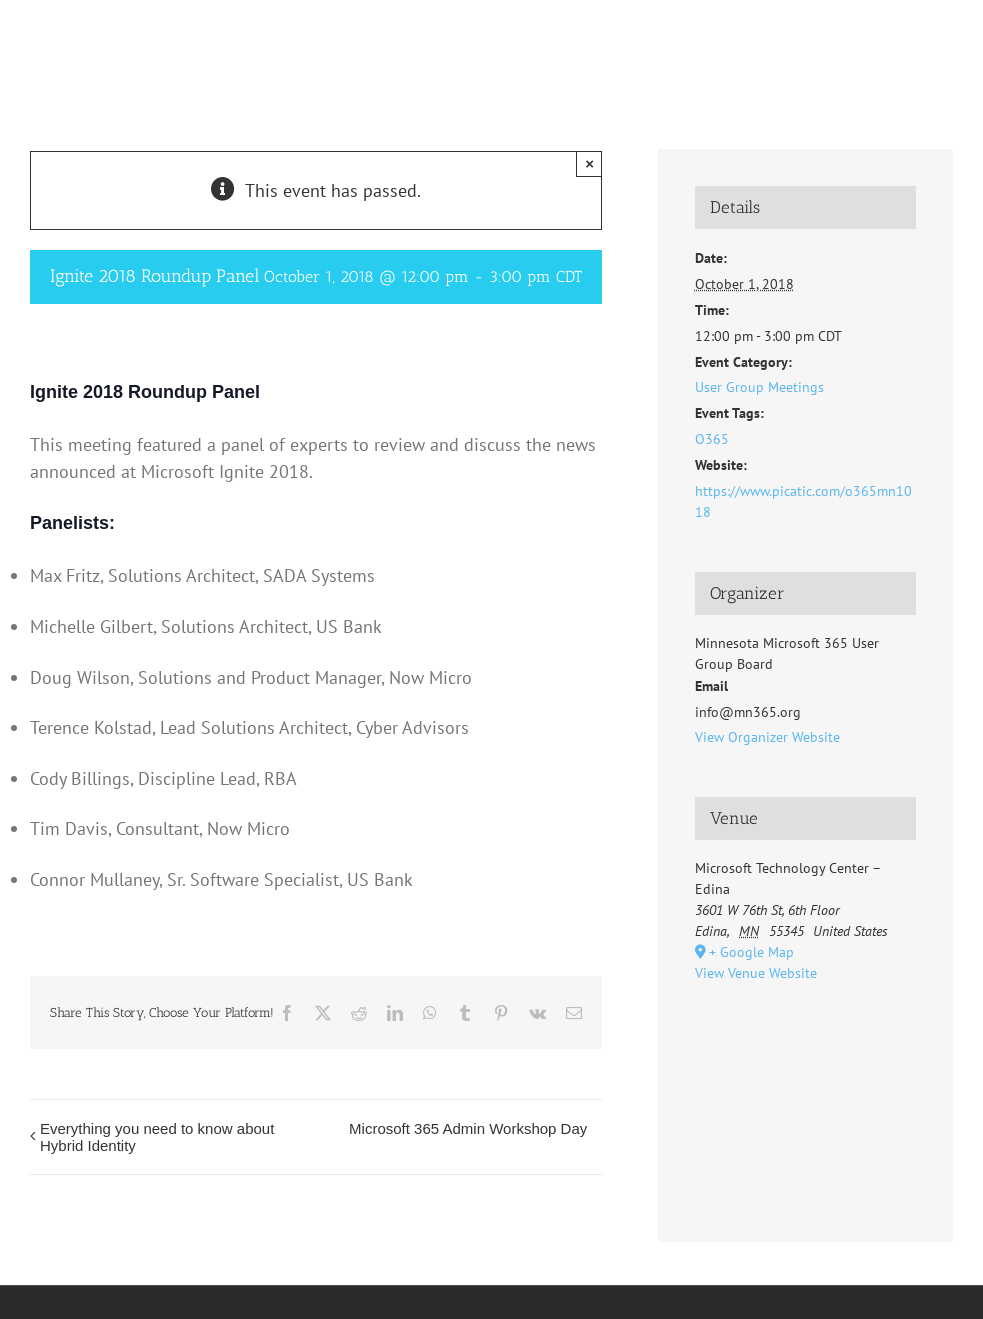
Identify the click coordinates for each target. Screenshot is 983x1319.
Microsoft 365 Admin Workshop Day (468, 1128)
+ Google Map (751, 952)
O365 (712, 439)
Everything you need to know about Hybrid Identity (157, 1137)
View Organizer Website (767, 737)
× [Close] (589, 163)
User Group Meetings (759, 387)
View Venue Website (756, 973)
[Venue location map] (806, 1093)
